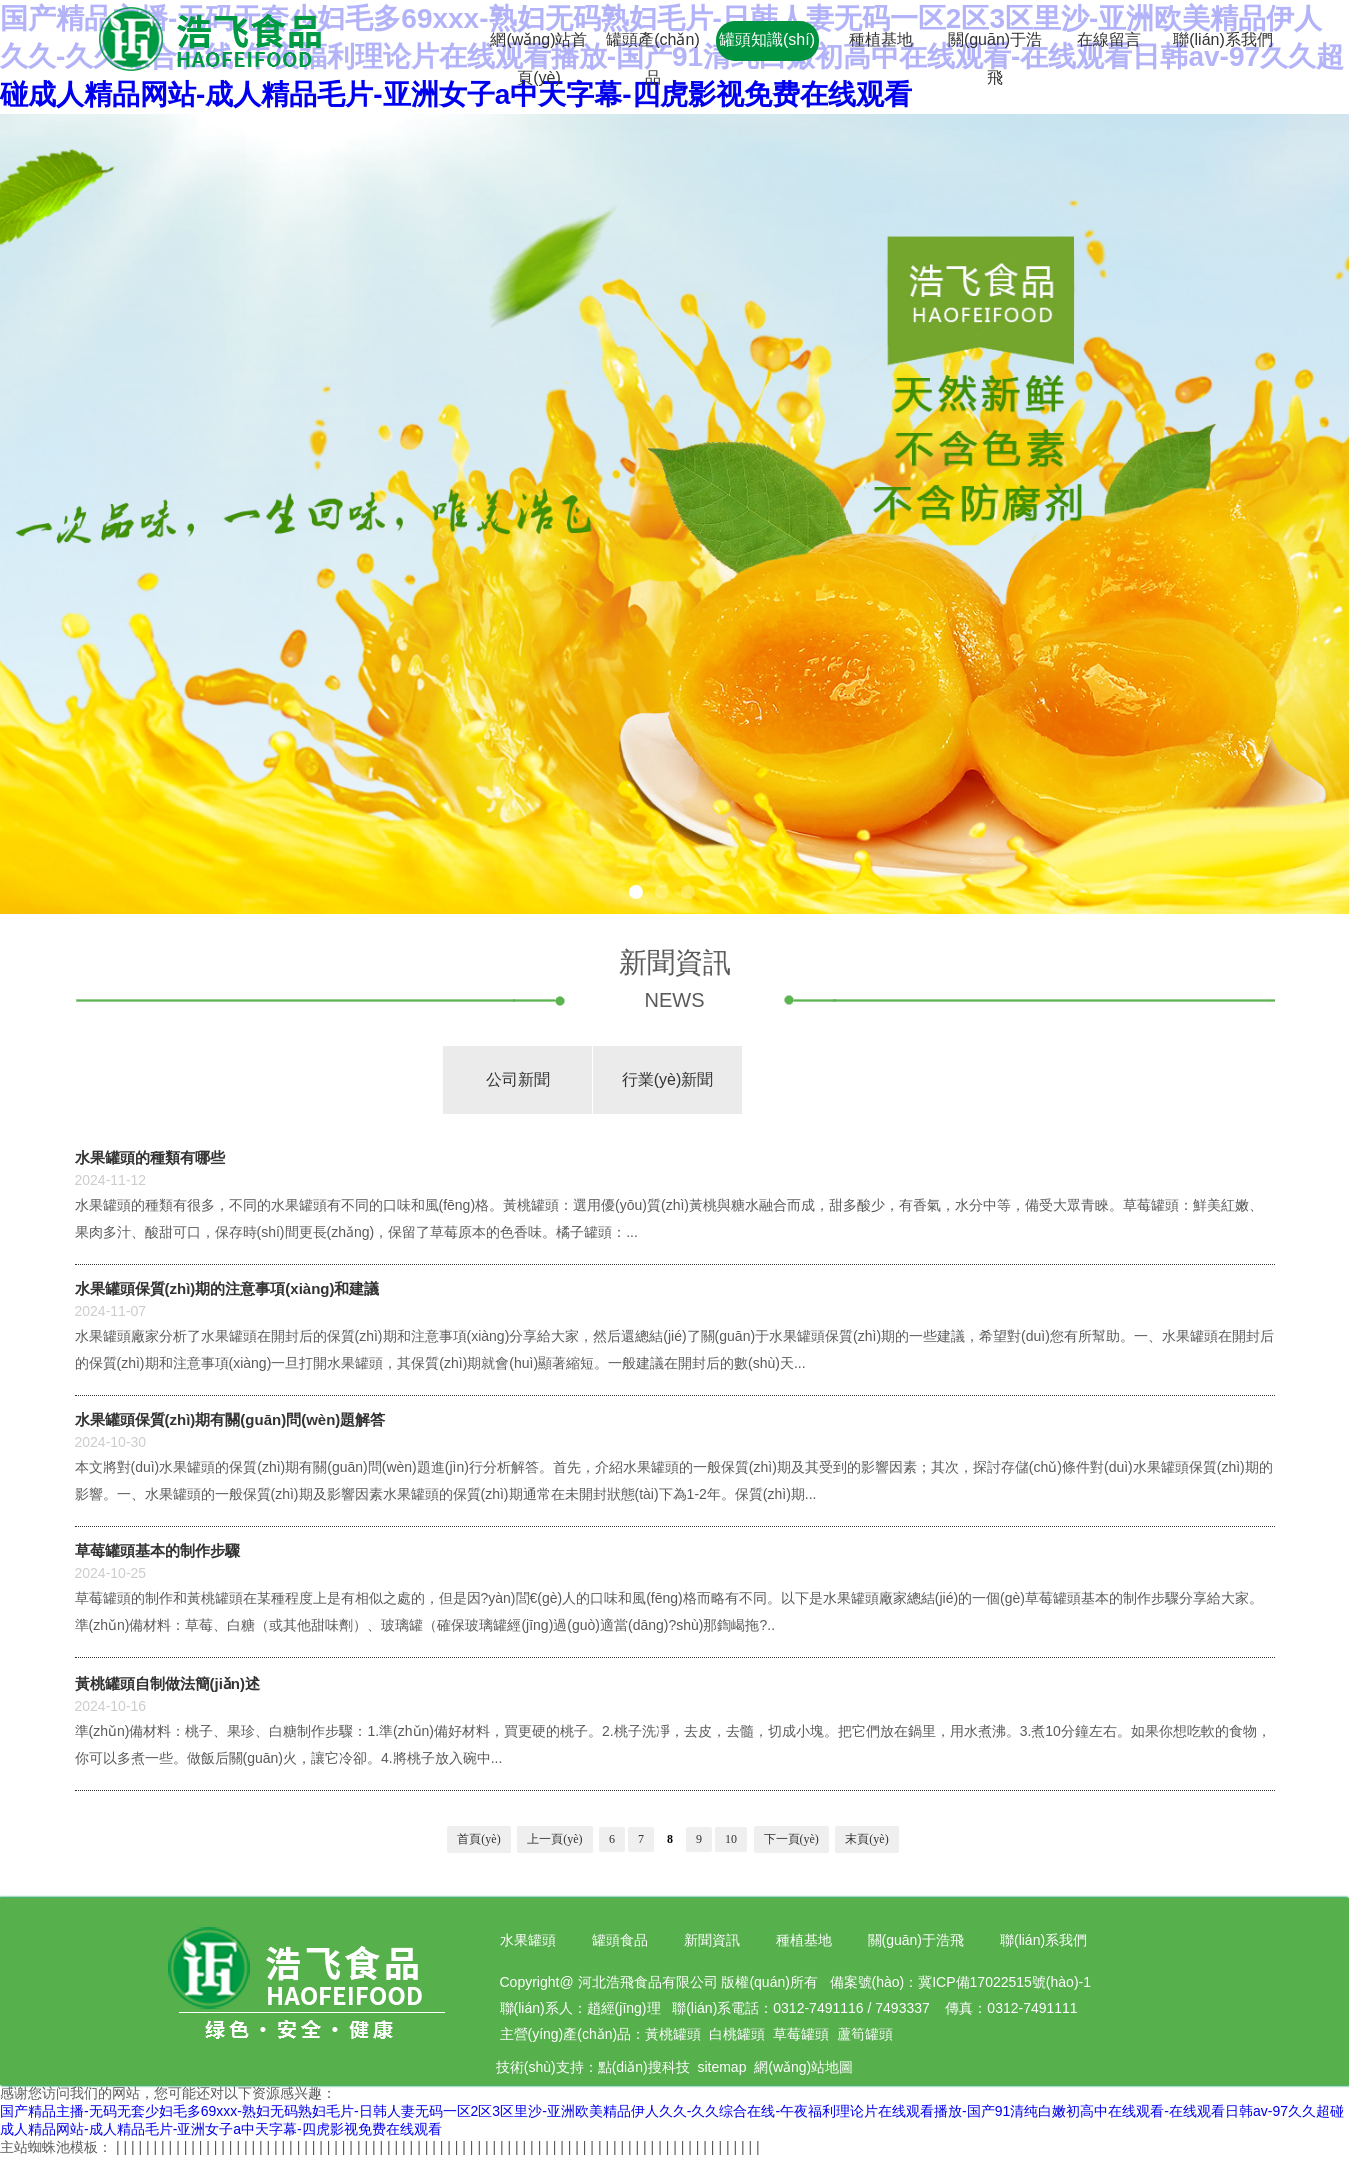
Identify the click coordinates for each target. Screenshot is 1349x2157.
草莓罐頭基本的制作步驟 (157, 1550)
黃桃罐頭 (673, 2034)
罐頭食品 (620, 1940)
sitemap (721, 2067)
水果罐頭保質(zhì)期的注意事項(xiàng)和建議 (227, 1288)
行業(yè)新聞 (668, 1079)
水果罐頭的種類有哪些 (150, 1157)
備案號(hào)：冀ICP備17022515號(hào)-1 (960, 1982)
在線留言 (1109, 39)
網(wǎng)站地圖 (803, 2067)
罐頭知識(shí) (767, 39)
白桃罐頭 (737, 2034)
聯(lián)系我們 (1223, 39)
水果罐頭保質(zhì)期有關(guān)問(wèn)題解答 (230, 1419)
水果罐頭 (528, 1940)
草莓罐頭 (801, 2034)
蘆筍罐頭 (865, 2034)
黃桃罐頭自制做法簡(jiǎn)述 (168, 1683)
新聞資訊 (712, 1940)
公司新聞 (518, 1079)
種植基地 (881, 39)
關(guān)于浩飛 (916, 1940)
